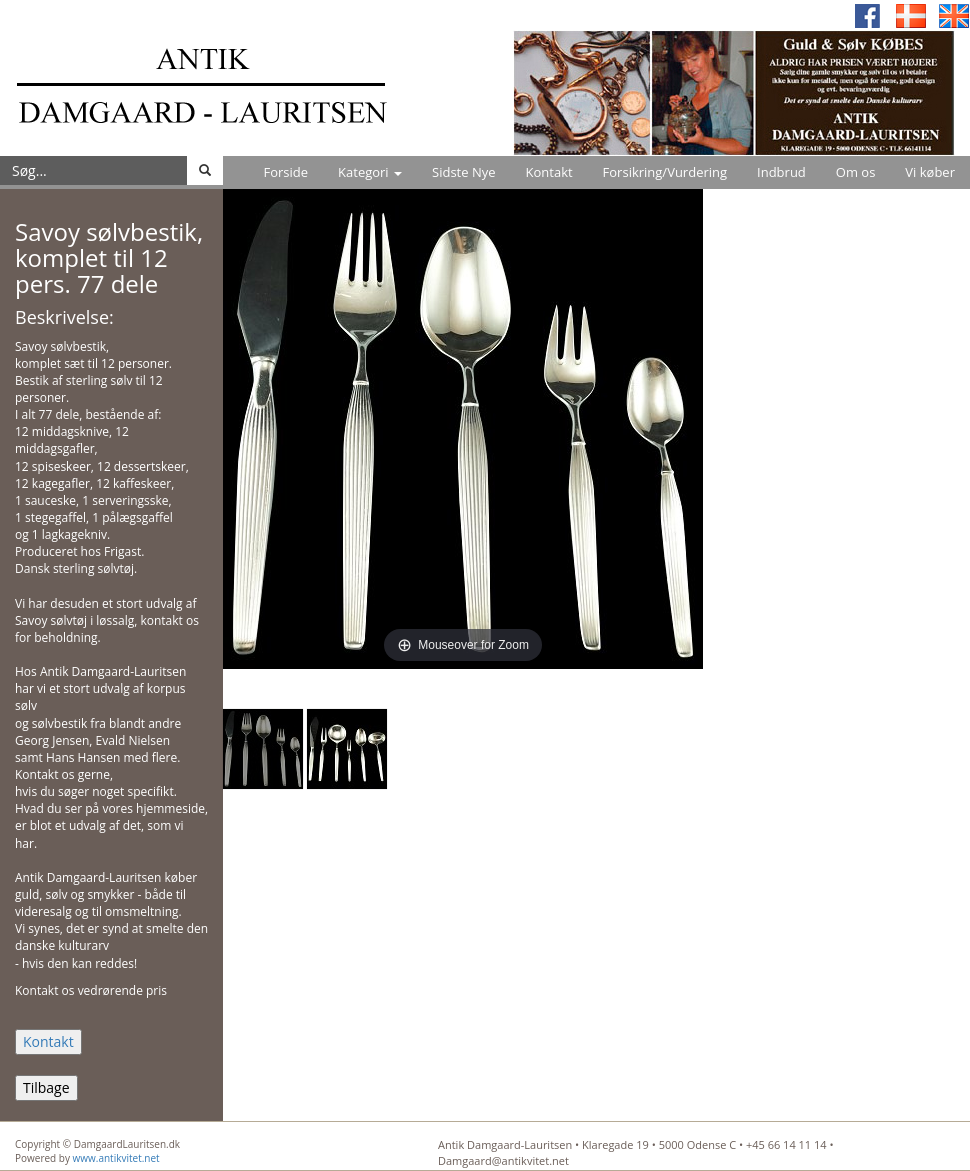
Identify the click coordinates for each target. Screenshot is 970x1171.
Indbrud (781, 172)
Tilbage (46, 1087)
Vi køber (930, 172)
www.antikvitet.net (116, 1158)
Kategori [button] (370, 172)
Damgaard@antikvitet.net (503, 1160)
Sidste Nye (463, 172)
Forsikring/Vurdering (665, 172)
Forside (285, 172)
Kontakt (549, 172)
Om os (856, 172)
